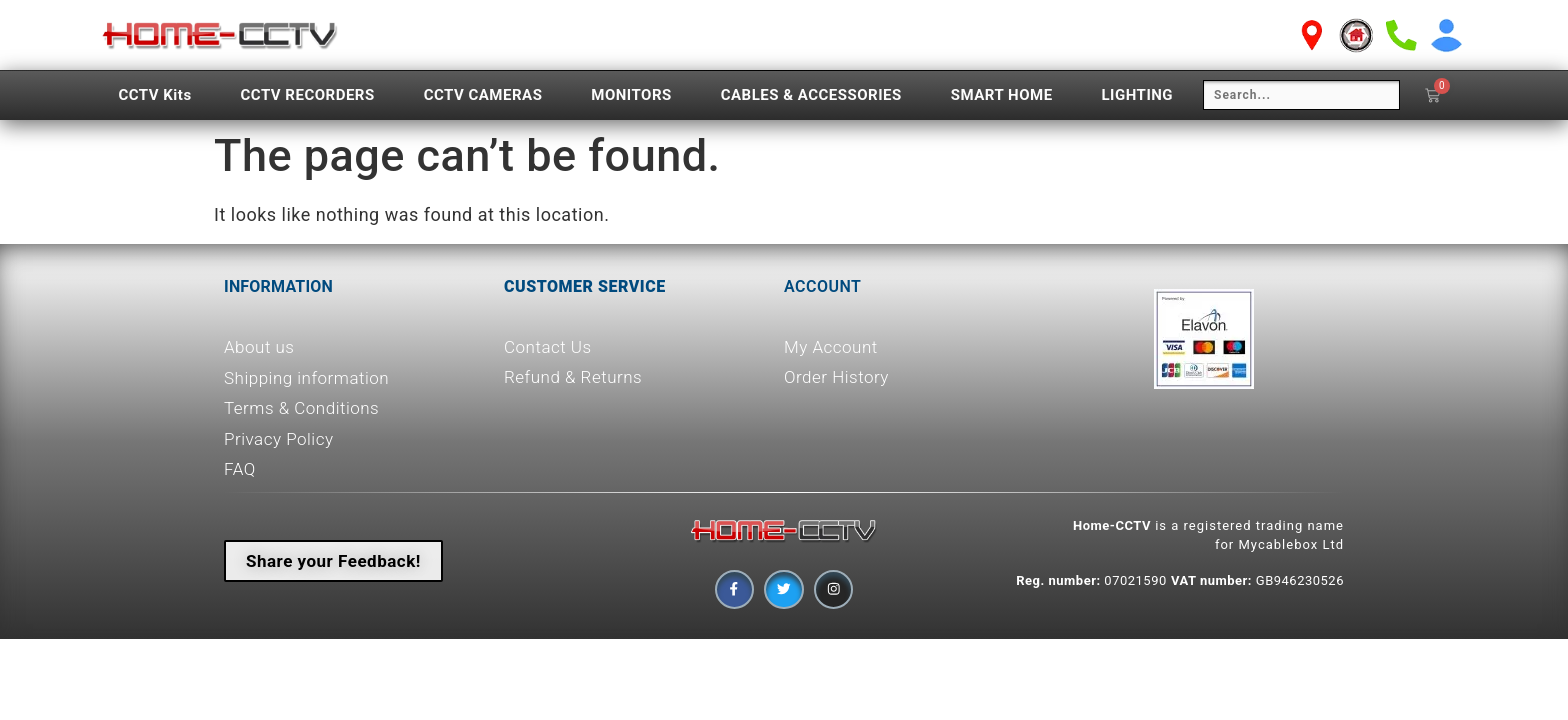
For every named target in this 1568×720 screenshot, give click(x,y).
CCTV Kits (154, 95)
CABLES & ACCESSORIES (811, 95)
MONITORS (631, 95)
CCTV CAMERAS (483, 95)
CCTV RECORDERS (308, 95)
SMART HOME (1002, 95)
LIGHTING (1137, 95)
